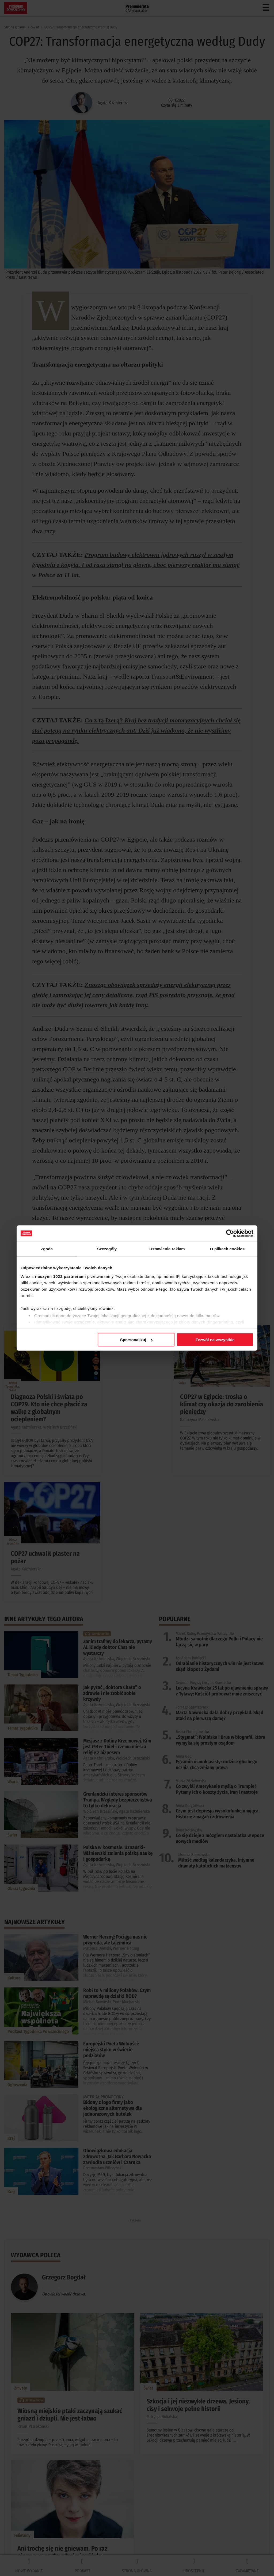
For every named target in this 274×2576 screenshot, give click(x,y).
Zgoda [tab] (47, 1249)
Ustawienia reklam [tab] (167, 1249)
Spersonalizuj (136, 1339)
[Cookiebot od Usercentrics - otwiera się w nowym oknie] (230, 1233)
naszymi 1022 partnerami (60, 1276)
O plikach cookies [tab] (227, 1249)
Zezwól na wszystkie (215, 1339)
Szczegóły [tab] (107, 1249)
